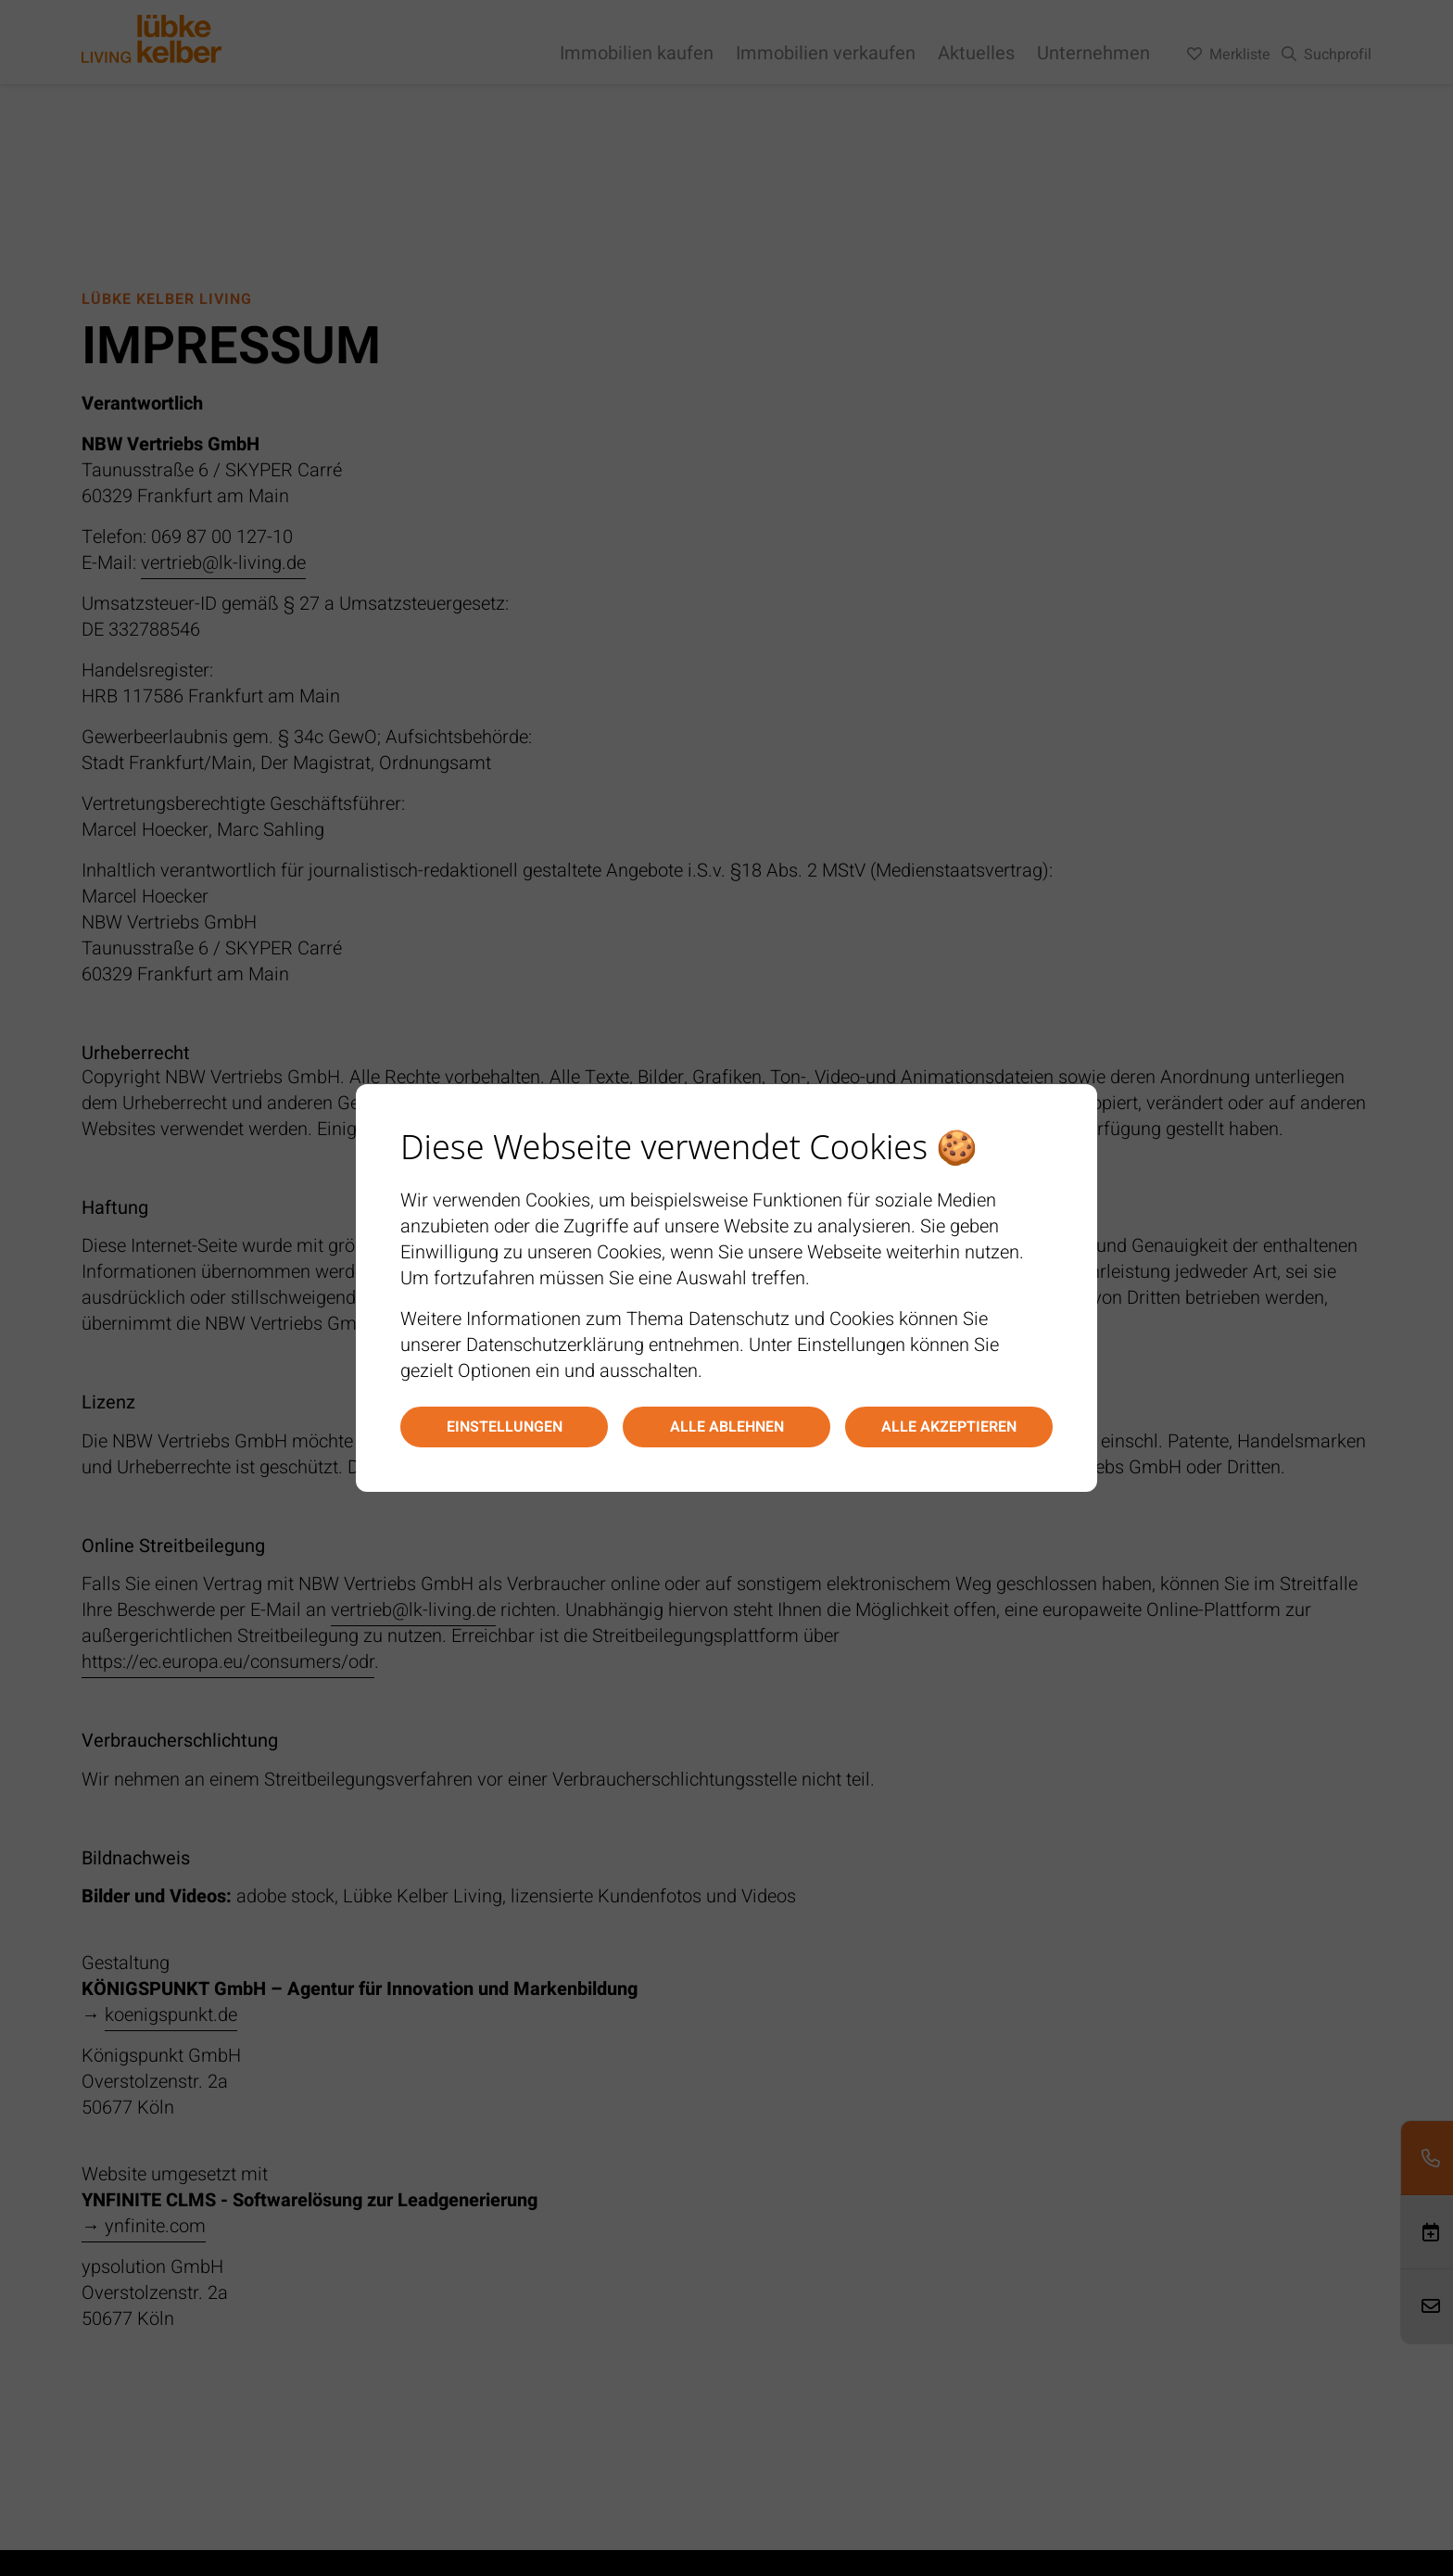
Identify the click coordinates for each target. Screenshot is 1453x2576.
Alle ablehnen (727, 1427)
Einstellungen (504, 1427)
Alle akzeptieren (949, 1427)
